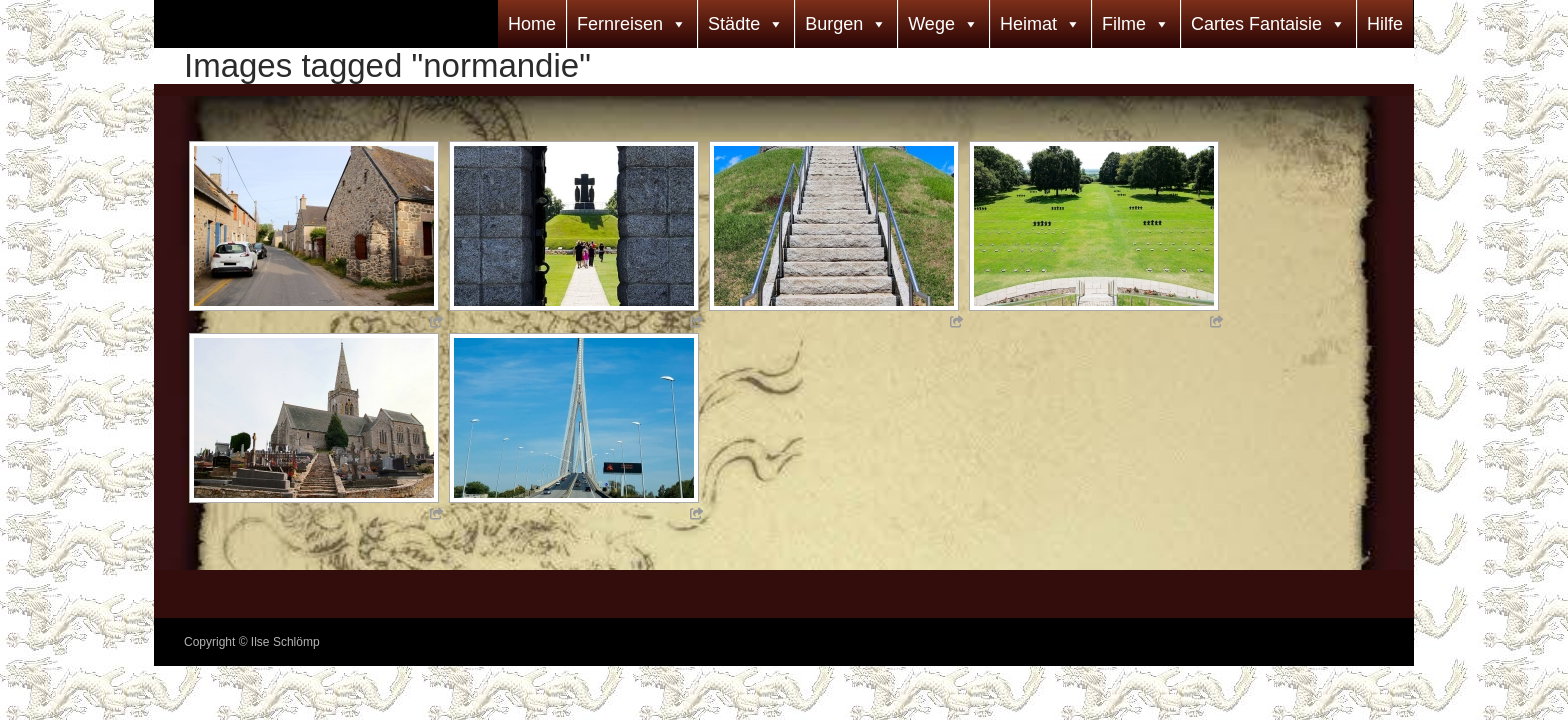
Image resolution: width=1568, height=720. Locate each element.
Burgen (834, 24)
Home (532, 24)
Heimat (1028, 24)
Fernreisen (620, 24)
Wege (931, 24)
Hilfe (1385, 24)
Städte (734, 24)
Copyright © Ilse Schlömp (252, 642)
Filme (1124, 24)
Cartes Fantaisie (1256, 24)
